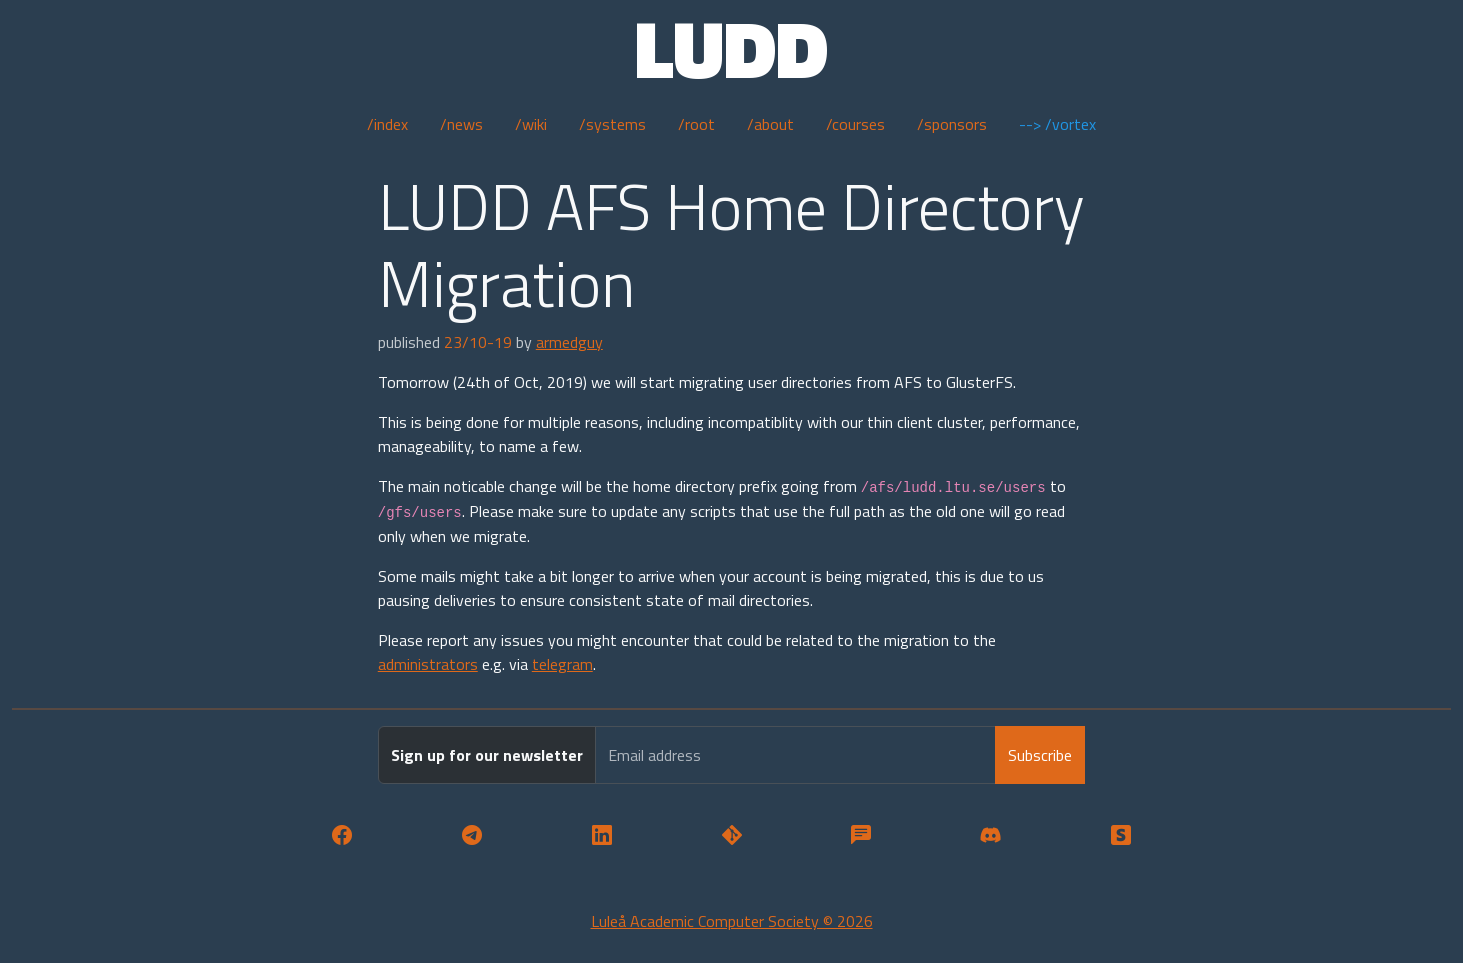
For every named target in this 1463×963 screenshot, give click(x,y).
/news (461, 124)
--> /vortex (1057, 124)
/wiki (531, 124)
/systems (612, 124)
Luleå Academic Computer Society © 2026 (732, 921)
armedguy (569, 342)
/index (387, 124)
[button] (342, 836)
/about (770, 124)
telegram (562, 664)
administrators (428, 664)
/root (696, 124)
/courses (855, 124)
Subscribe (1040, 755)
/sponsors (952, 124)
